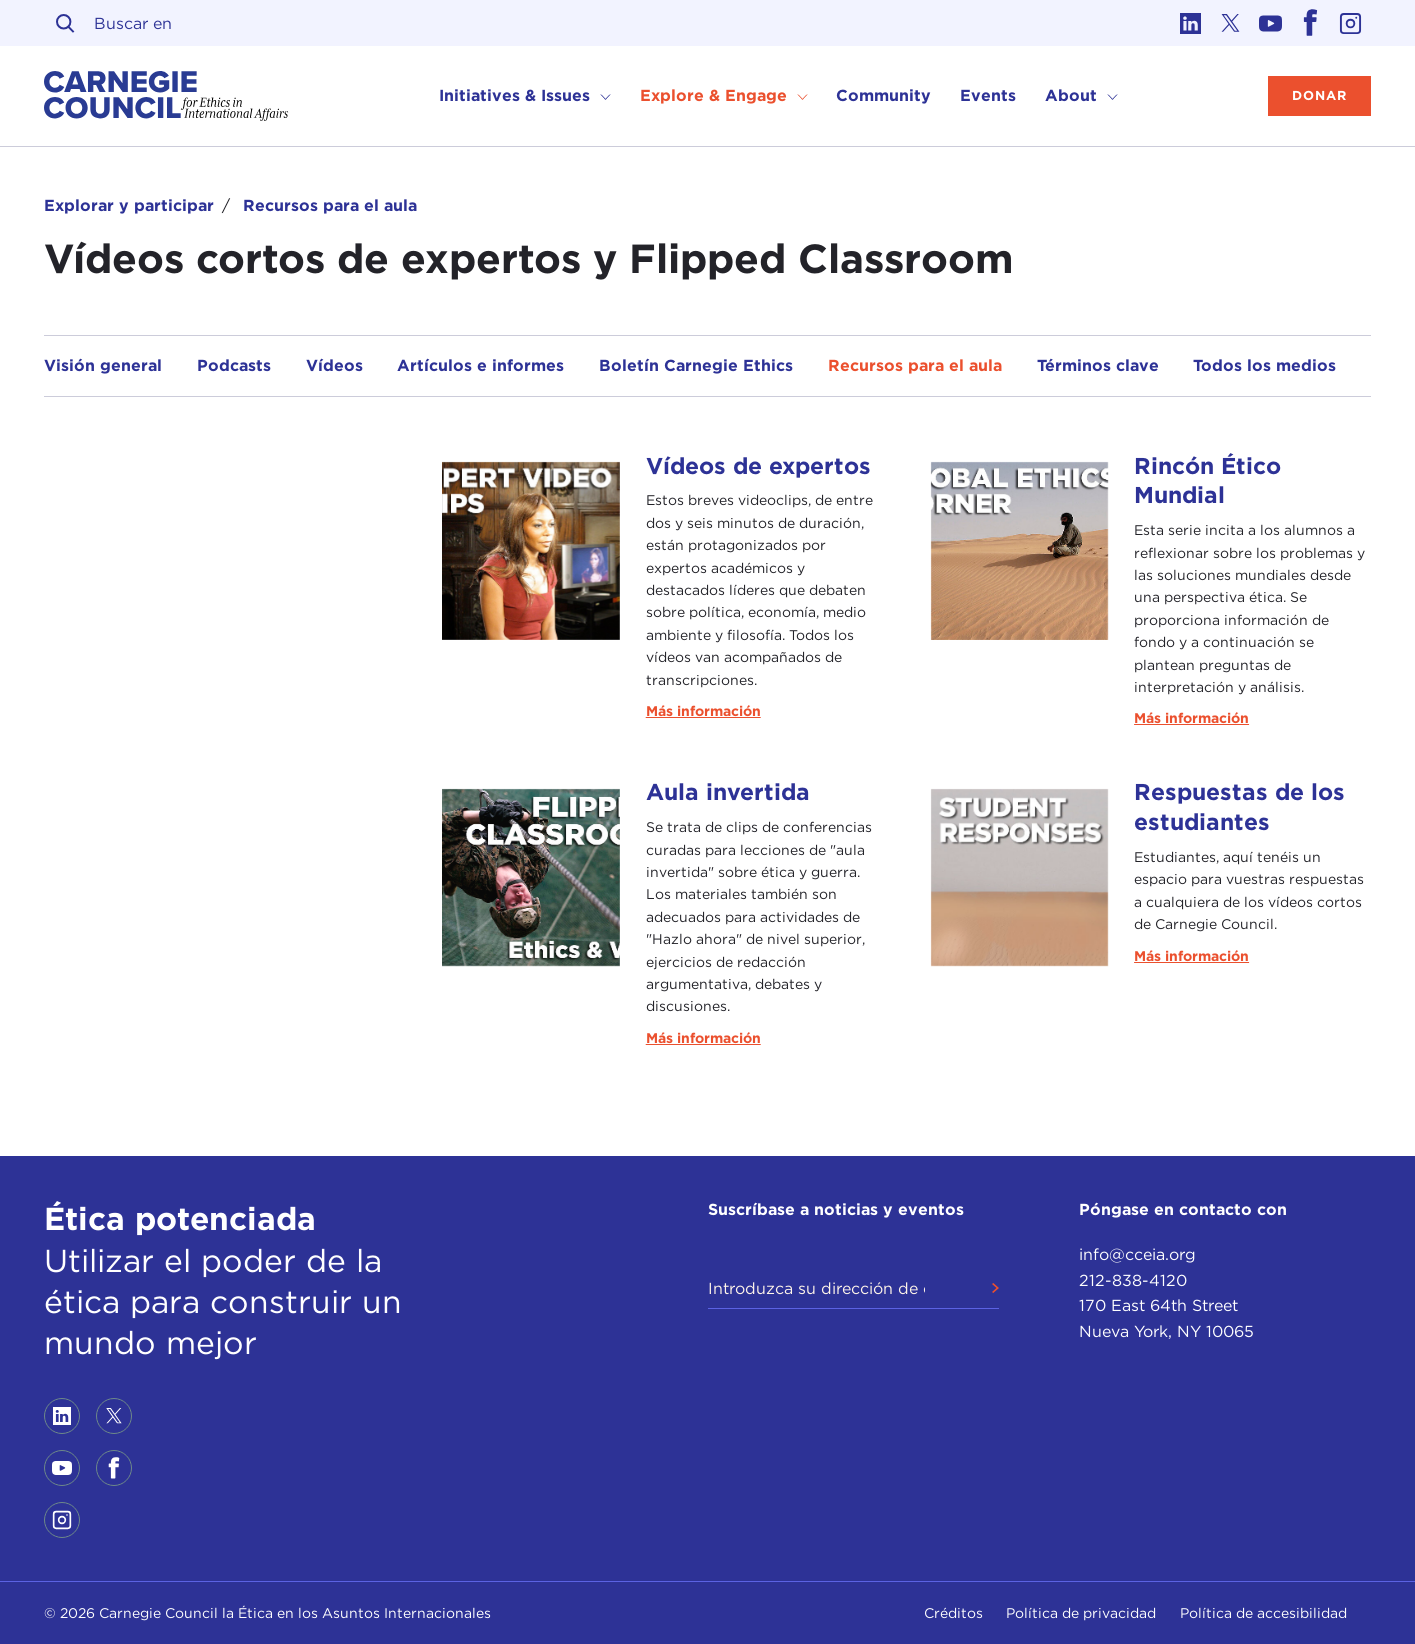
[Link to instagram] (1351, 23)
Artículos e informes (480, 365)
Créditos (953, 1613)
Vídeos (334, 365)
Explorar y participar (129, 205)
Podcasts (234, 365)
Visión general (103, 365)
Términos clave (1098, 365)
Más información (703, 711)
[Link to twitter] (1231, 23)
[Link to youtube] (1271, 23)
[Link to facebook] (1311, 23)
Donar (1319, 95)
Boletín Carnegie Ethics (696, 365)
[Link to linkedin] (1191, 23)
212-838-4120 (1133, 1280)
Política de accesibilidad (1263, 1613)
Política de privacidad (1081, 1613)
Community (883, 95)
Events (988, 95)
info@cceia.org (1137, 1254)
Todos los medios (1264, 365)
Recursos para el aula (330, 205)
